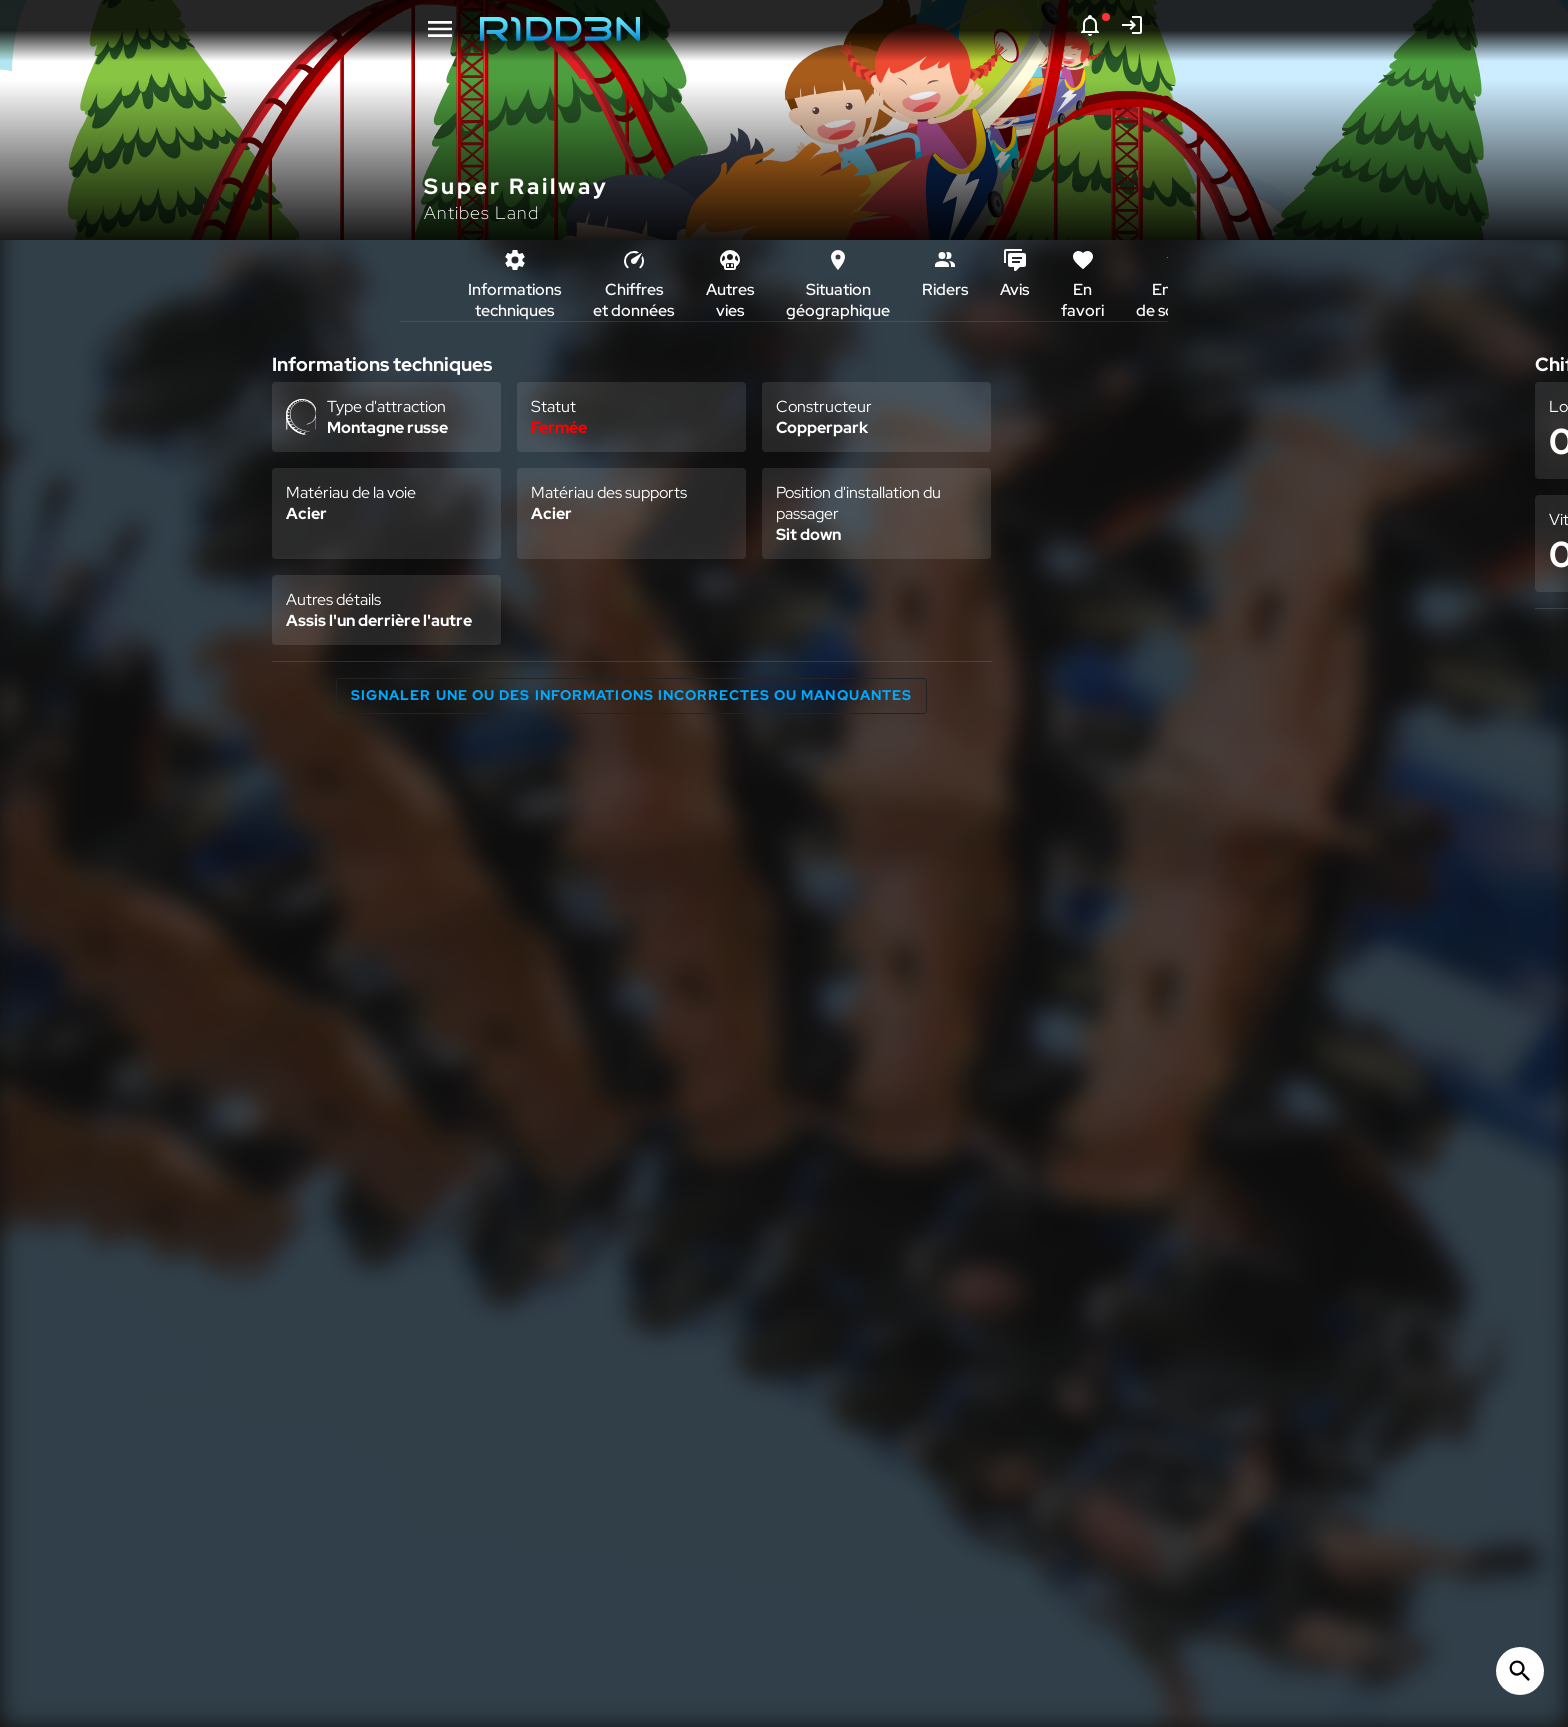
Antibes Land (481, 212)
